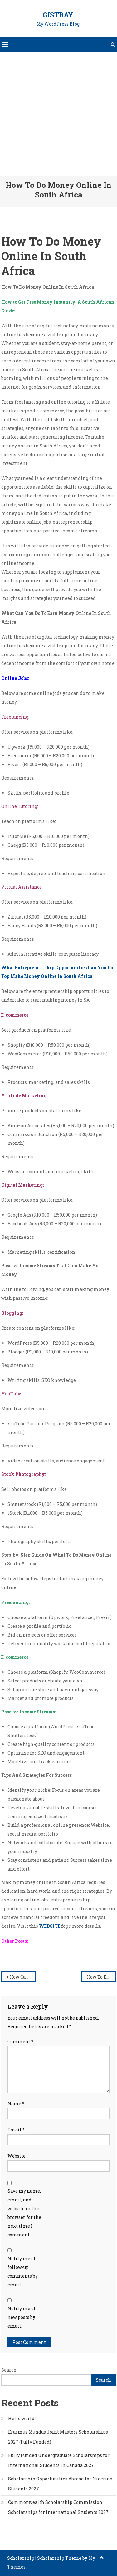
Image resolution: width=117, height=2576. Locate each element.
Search (9, 2370)
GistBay (58, 14)
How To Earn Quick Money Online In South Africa (101, 1977)
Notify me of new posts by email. (21, 2317)
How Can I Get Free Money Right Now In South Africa (22, 1977)
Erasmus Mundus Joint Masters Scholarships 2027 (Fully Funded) (58, 2437)
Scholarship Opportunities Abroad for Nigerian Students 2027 (60, 2484)
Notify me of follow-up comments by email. (22, 2271)
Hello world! (22, 2418)
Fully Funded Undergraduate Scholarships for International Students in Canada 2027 (59, 2460)
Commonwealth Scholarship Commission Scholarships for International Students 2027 (58, 2507)
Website (16, 2156)
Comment (20, 2042)
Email (16, 2130)
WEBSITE (49, 1926)
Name (15, 2103)
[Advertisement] (58, 113)
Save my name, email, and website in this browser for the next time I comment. (24, 2213)
